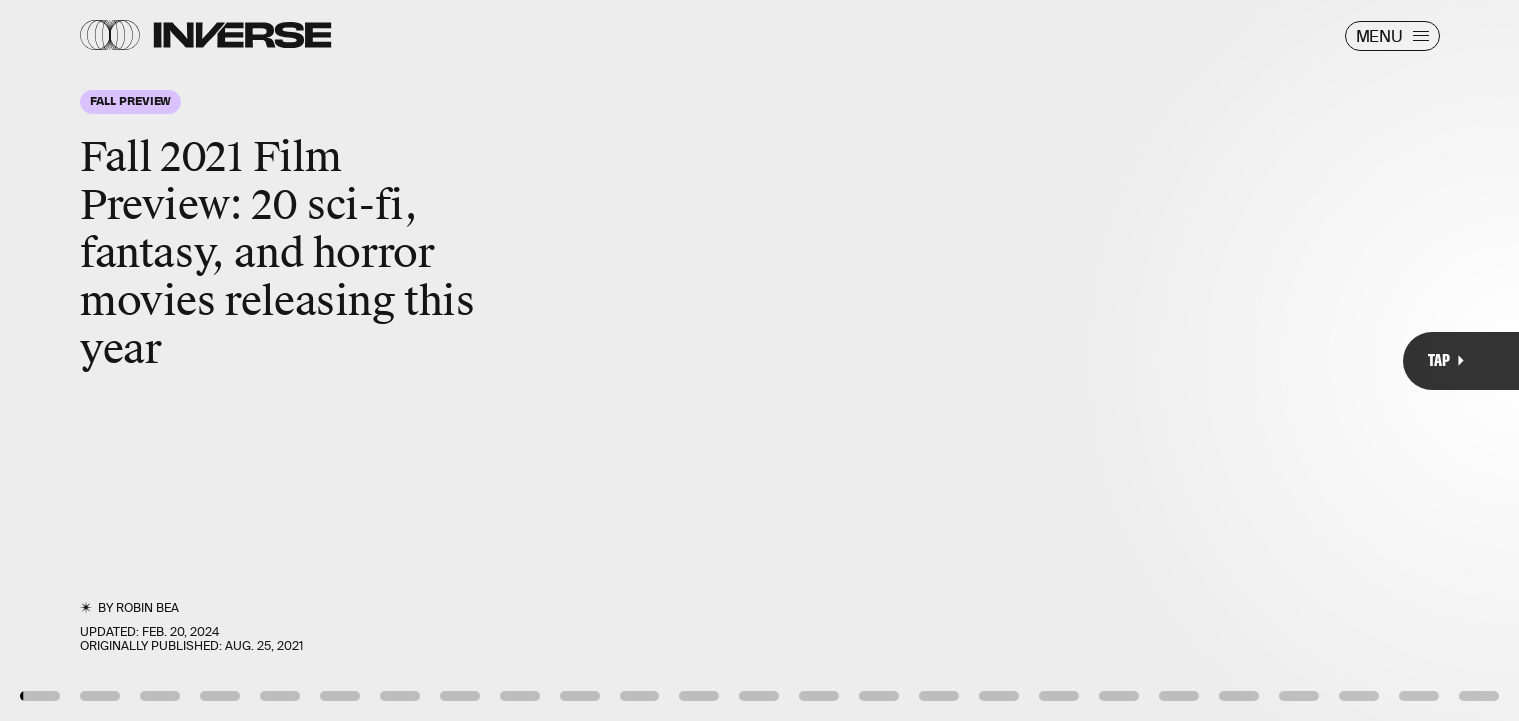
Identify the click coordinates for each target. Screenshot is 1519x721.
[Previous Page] (250, 360)
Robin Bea (147, 608)
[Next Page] (1010, 360)
